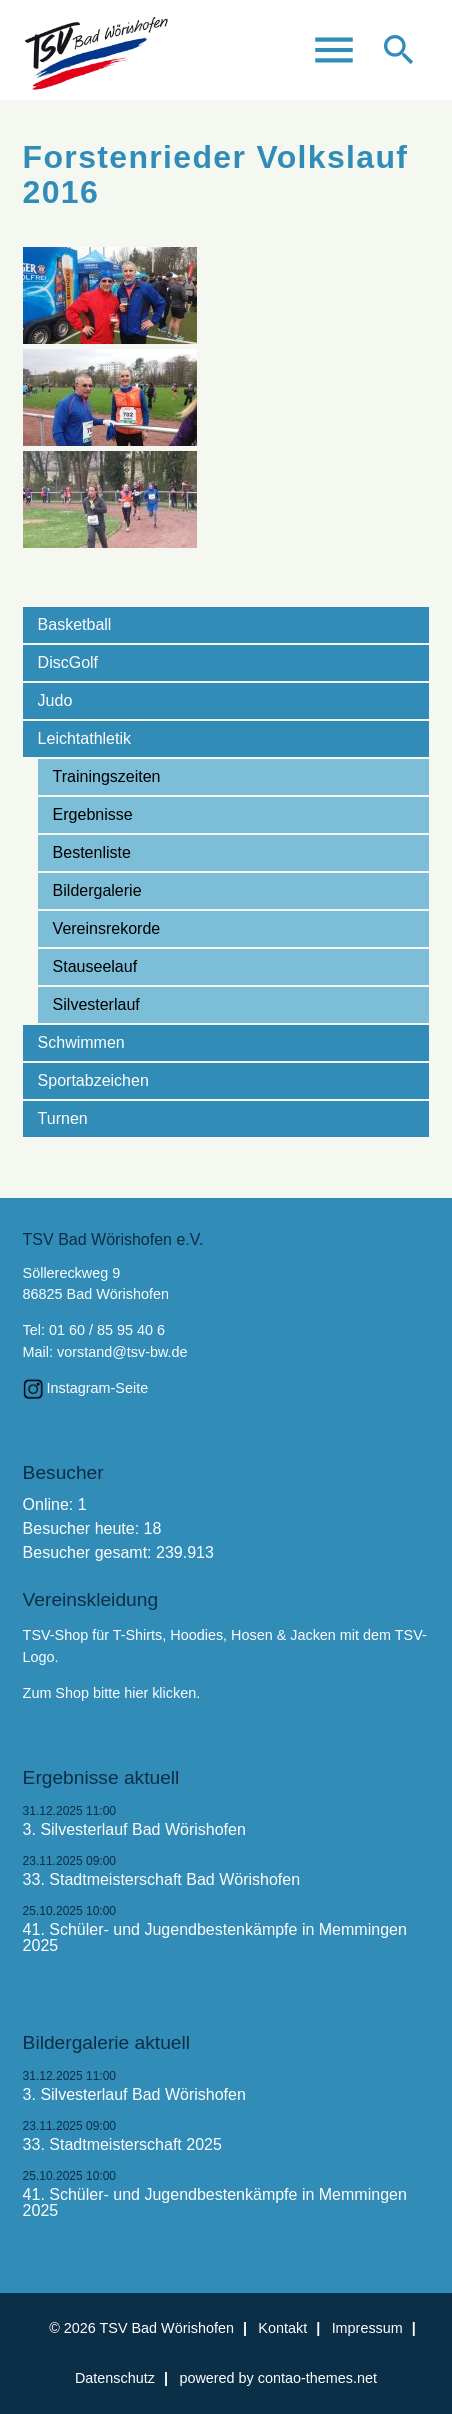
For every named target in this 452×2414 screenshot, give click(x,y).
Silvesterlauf (96, 1004)
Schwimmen (81, 1042)
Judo (55, 700)
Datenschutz (115, 2378)
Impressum (367, 2328)
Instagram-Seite (98, 1388)
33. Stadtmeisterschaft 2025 (122, 2145)
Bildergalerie (97, 890)
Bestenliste (92, 852)
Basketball (75, 624)
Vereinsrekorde (107, 928)
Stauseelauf (95, 966)
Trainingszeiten (107, 776)
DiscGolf (68, 662)
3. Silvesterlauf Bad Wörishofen (134, 1830)
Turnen (63, 1118)
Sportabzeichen (93, 1080)
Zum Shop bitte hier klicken (110, 1693)
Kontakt (282, 2328)
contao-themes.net (317, 2378)
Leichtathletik (84, 738)
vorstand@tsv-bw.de (122, 1352)
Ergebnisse (93, 814)
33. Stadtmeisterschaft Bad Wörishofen (161, 1880)
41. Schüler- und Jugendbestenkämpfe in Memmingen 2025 (215, 1938)
